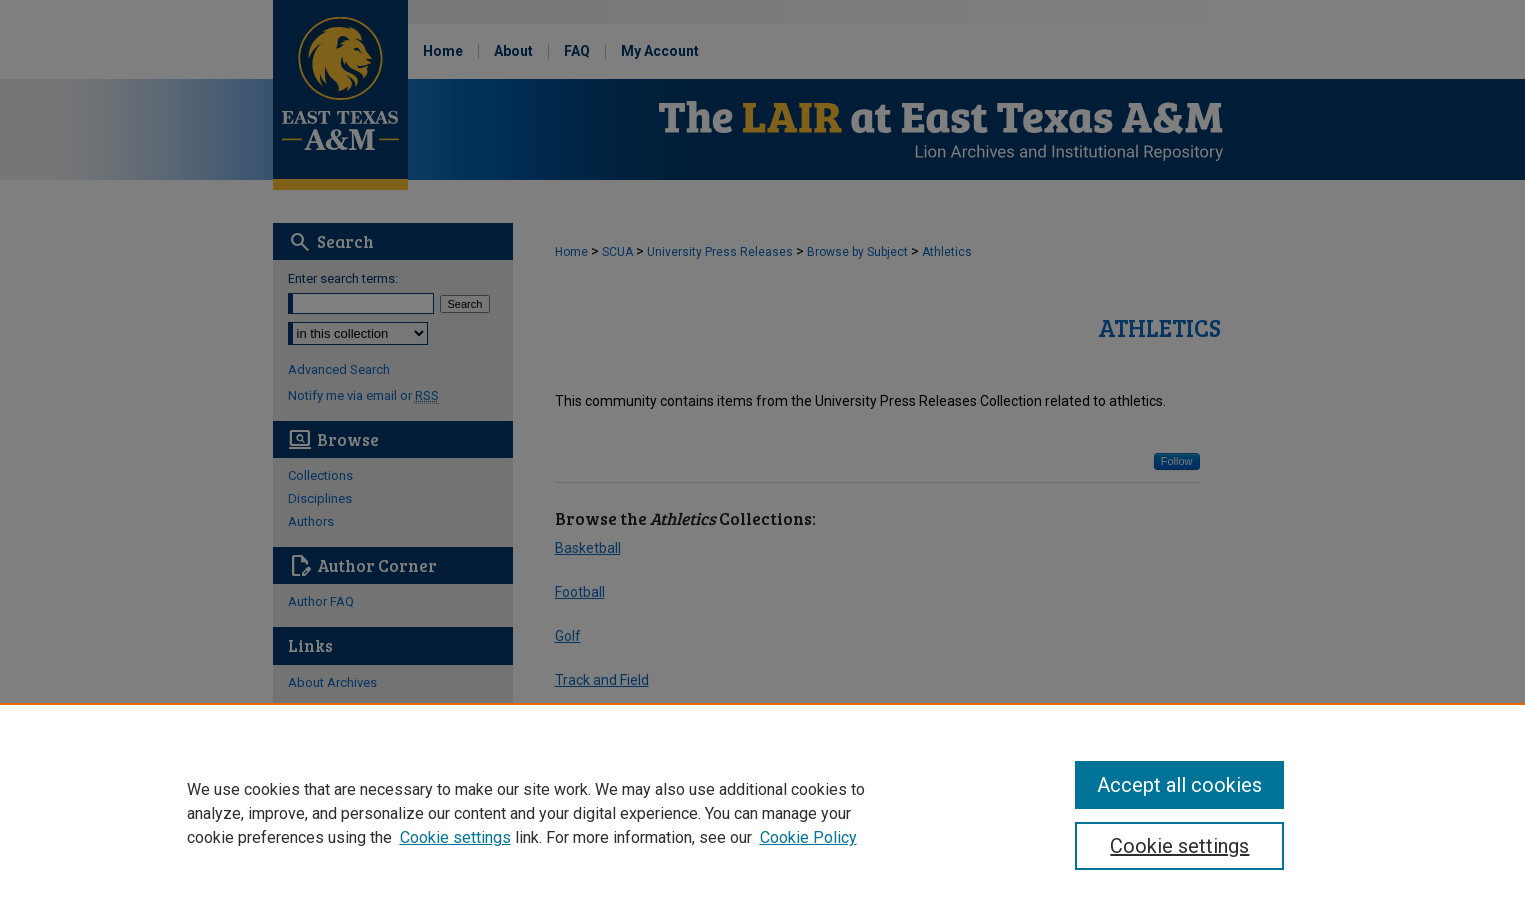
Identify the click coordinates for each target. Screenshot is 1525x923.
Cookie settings (455, 837)
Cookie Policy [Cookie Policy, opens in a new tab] (808, 837)
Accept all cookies (1179, 785)
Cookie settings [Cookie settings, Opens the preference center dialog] (1179, 846)
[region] (762, 813)
